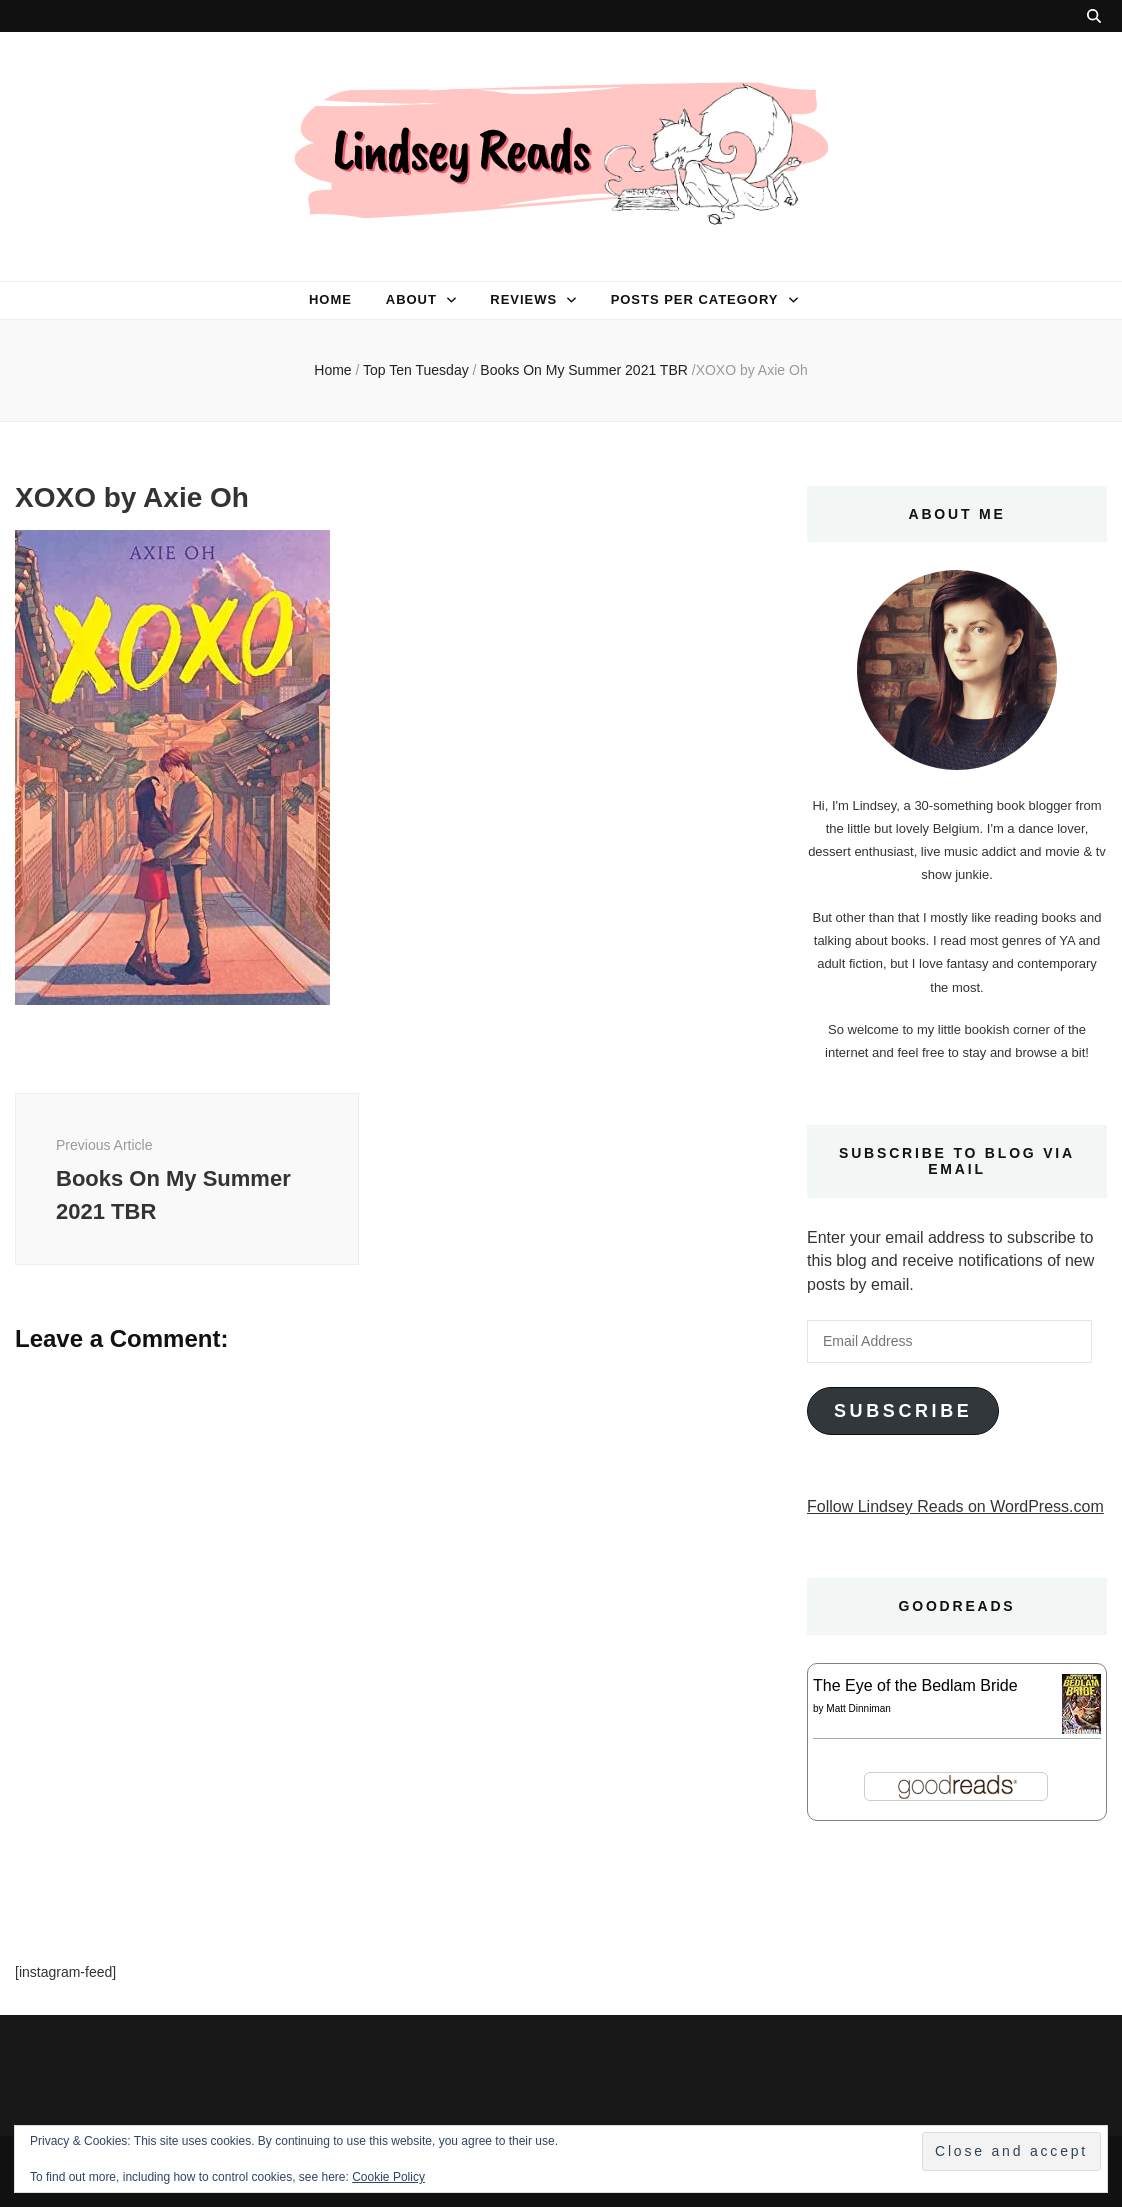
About (411, 299)
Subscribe (903, 1411)
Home (330, 299)
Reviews (523, 299)
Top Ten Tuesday (416, 370)
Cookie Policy (388, 2177)
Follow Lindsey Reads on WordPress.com (955, 1506)
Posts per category (695, 299)
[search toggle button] (1094, 16)
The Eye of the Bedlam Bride (915, 1685)
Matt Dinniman (858, 1708)
